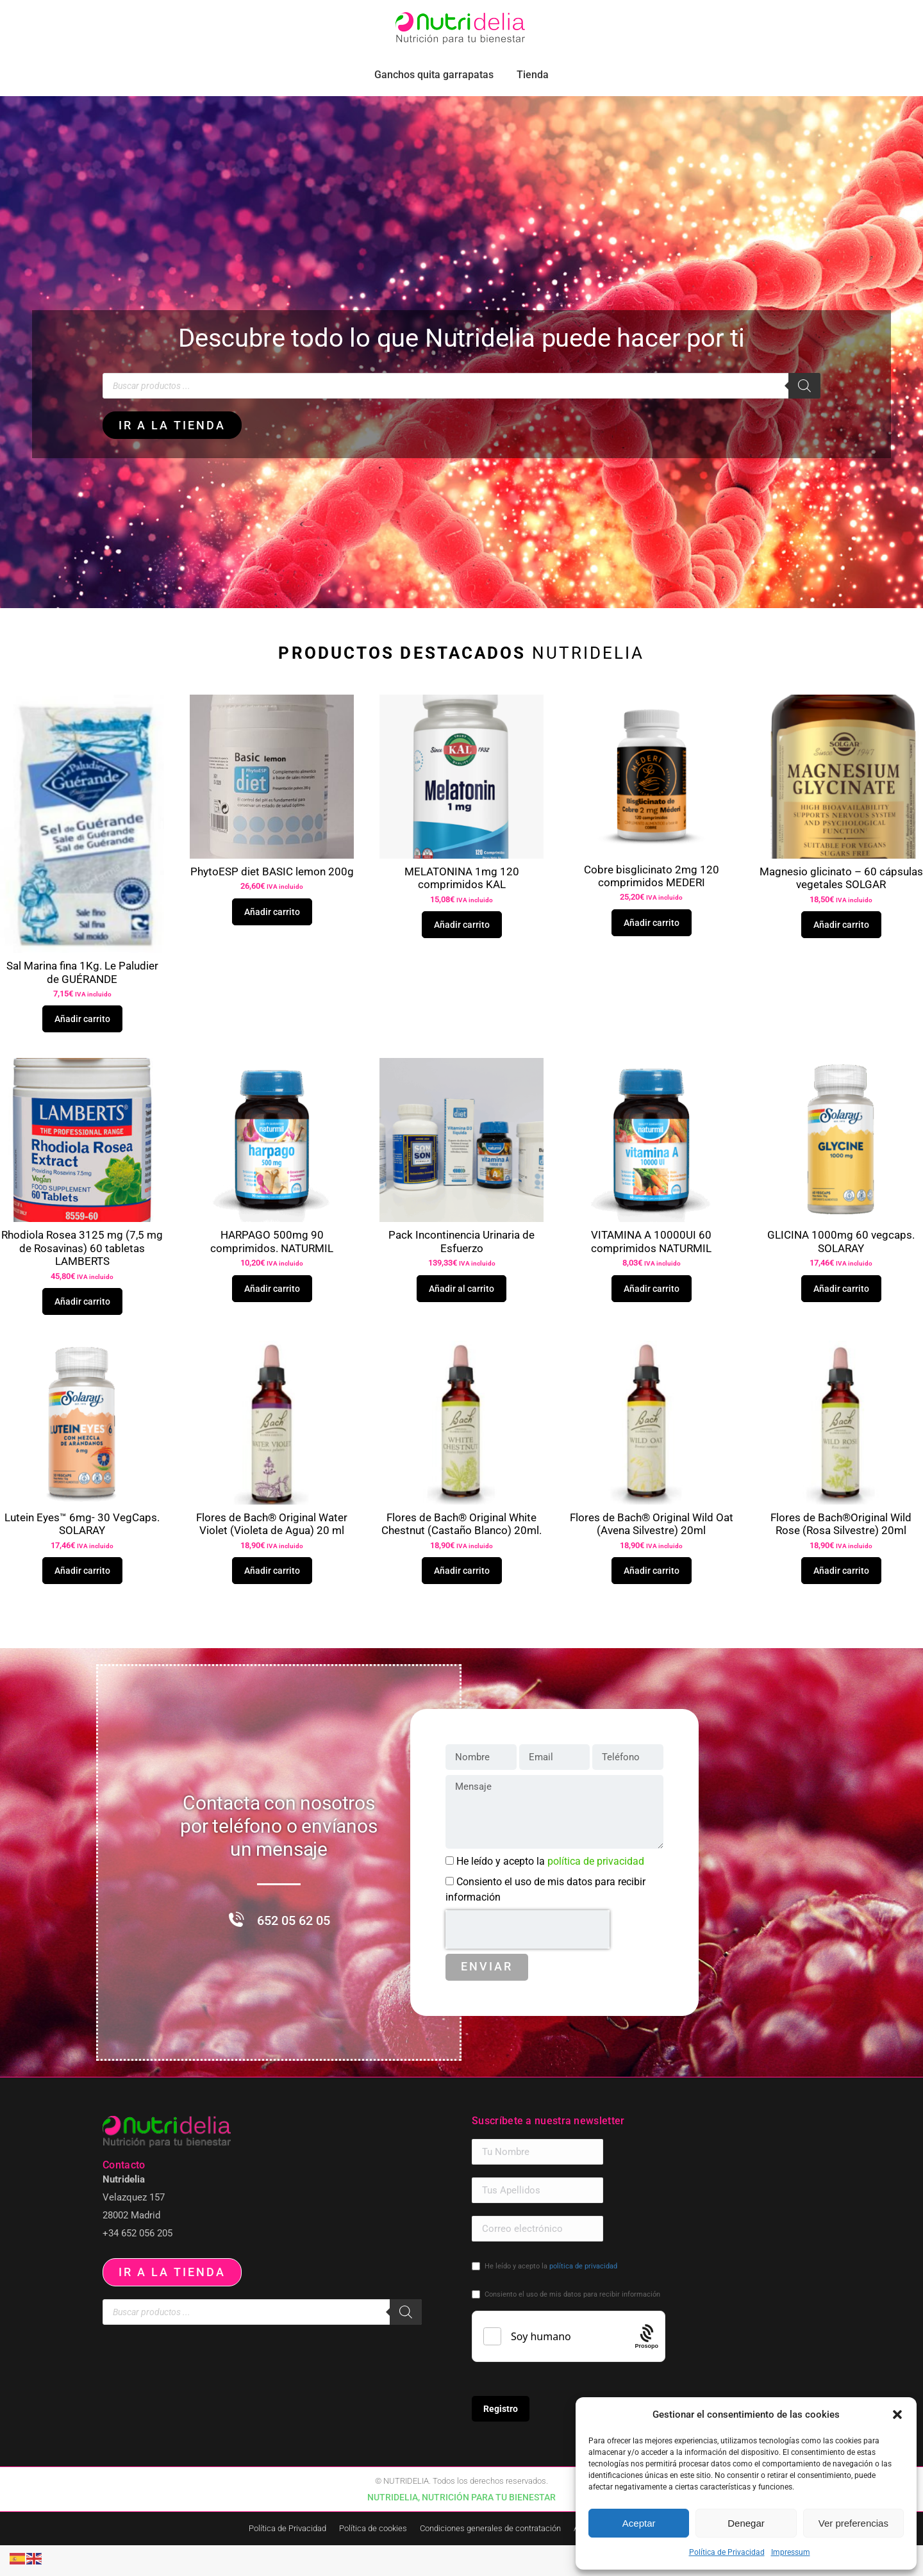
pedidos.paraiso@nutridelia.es (157, 15)
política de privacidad (595, 1892)
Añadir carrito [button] (82, 1048)
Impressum (790, 2552)
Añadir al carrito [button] (461, 1317)
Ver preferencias (853, 2523)
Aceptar (639, 2523)
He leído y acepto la (550, 1892)
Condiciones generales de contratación (490, 2559)
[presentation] (527, 1960)
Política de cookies (373, 2559)
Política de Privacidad (727, 2552)
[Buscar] (804, 414)
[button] (897, 2414)
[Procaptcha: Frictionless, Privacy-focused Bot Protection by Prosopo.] (647, 2367)
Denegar (746, 2523)
